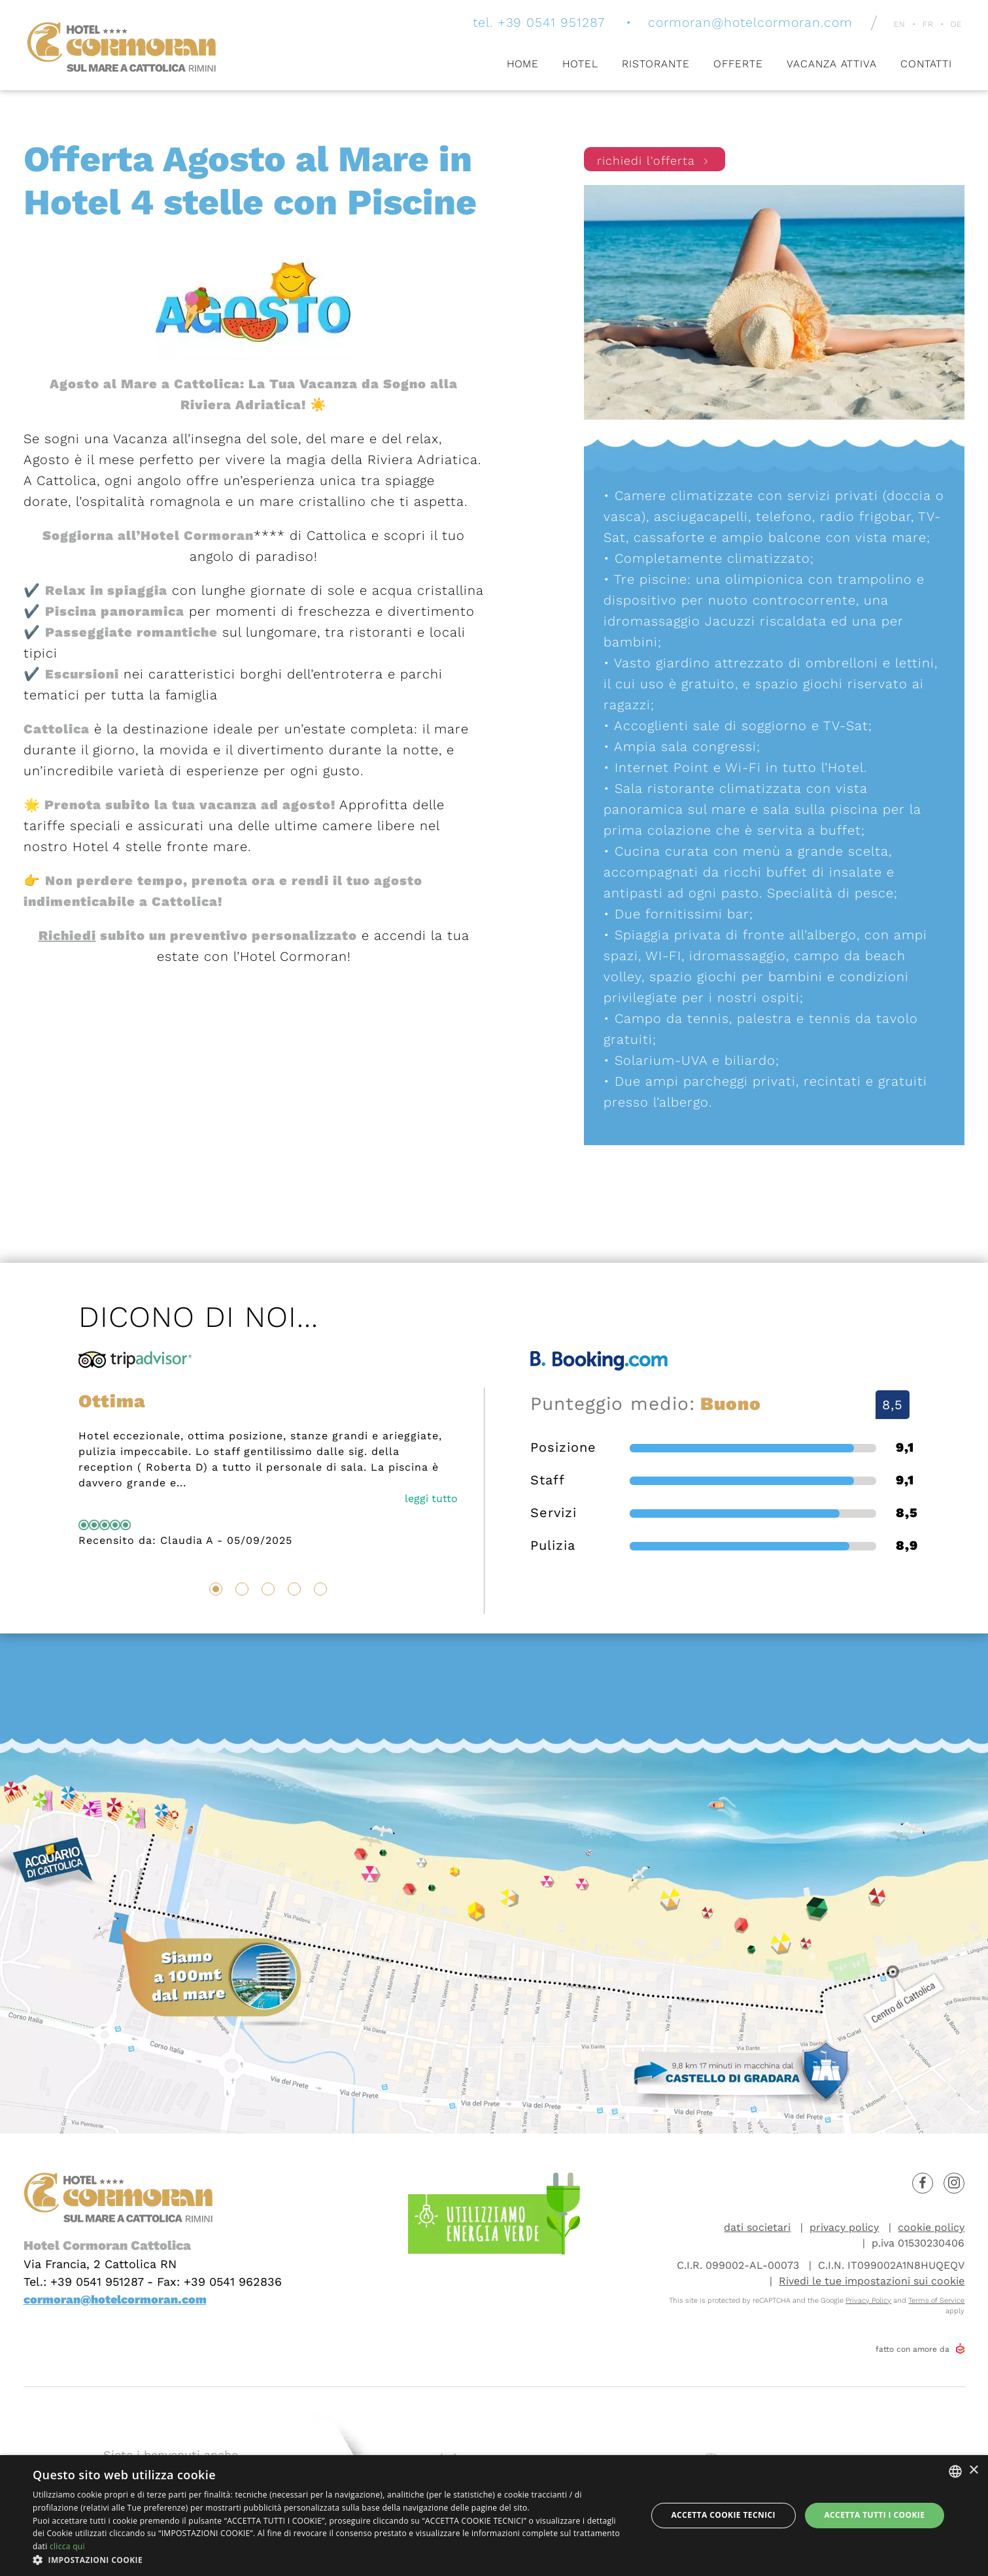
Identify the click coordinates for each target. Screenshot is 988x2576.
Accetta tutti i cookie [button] (874, 2514)
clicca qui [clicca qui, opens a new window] (67, 2546)
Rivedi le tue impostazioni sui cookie (871, 2281)
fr (928, 24)
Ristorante (656, 64)
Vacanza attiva (832, 64)
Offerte (738, 64)
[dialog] (494, 2515)
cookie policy (931, 2227)
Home (522, 64)
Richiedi (67, 935)
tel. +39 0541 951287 (529, 23)
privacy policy (844, 2227)
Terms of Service (936, 2300)
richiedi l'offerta (654, 162)
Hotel (580, 64)
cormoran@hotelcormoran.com (746, 23)
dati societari (757, 2227)
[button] (330, 2559)
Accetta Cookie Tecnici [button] (723, 2514)
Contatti (926, 64)
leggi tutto (431, 1498)
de (956, 24)
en (900, 24)
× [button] (973, 2470)
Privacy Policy (868, 2300)
